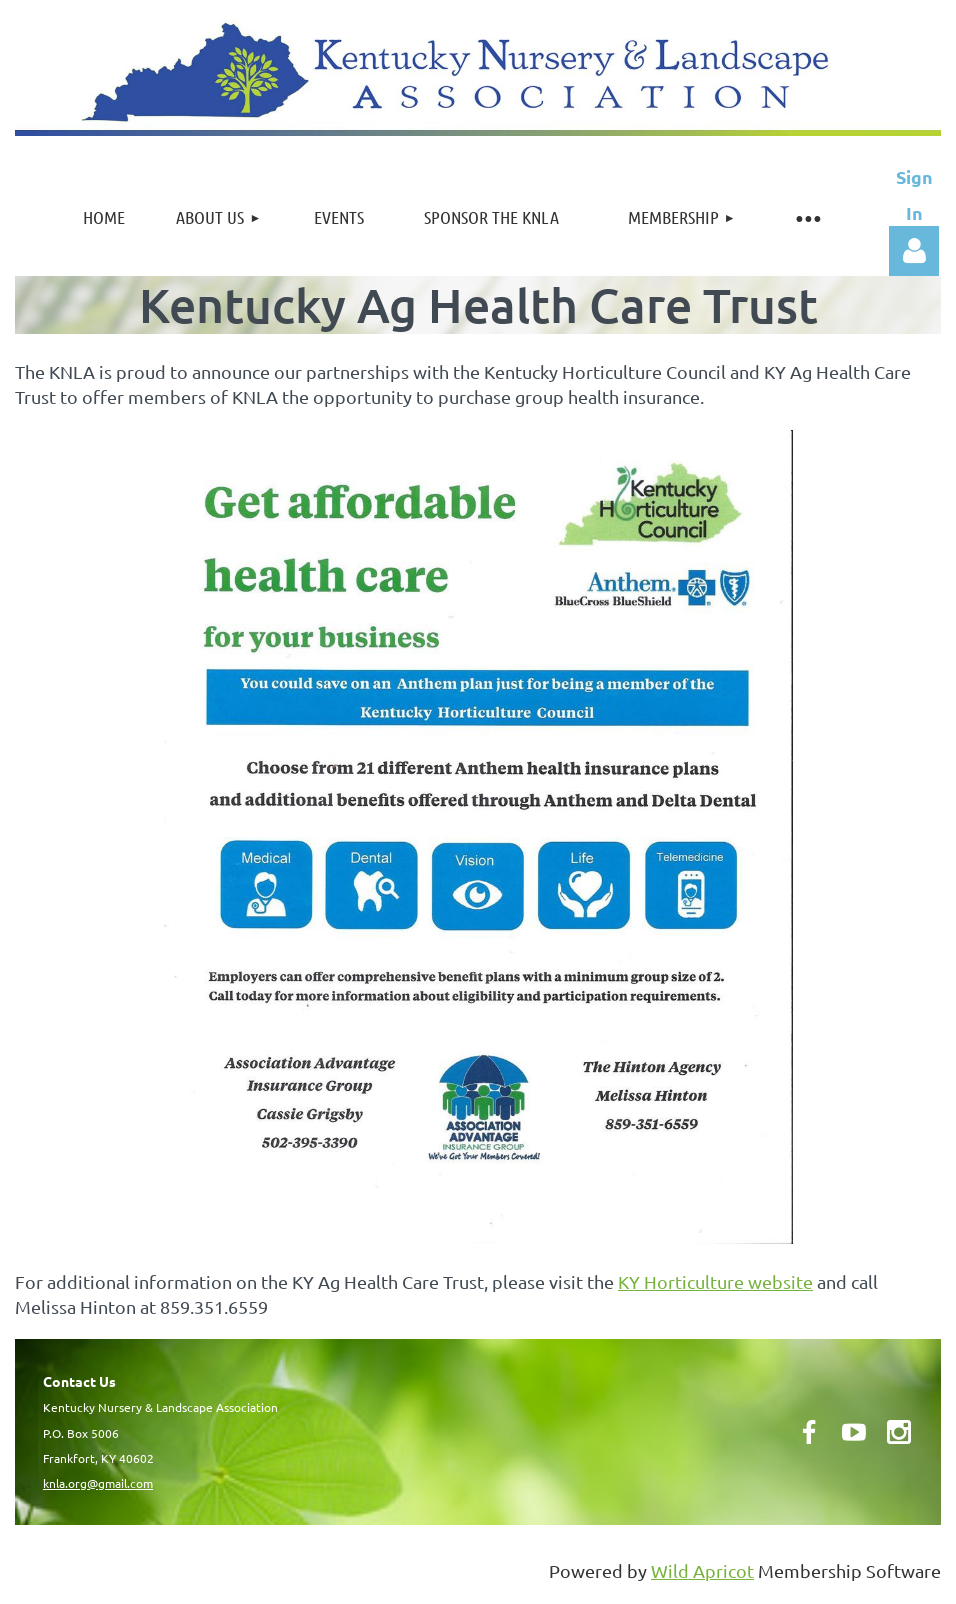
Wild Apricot (702, 1570)
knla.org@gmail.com (98, 1483)
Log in (914, 251)
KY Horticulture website (715, 1281)
